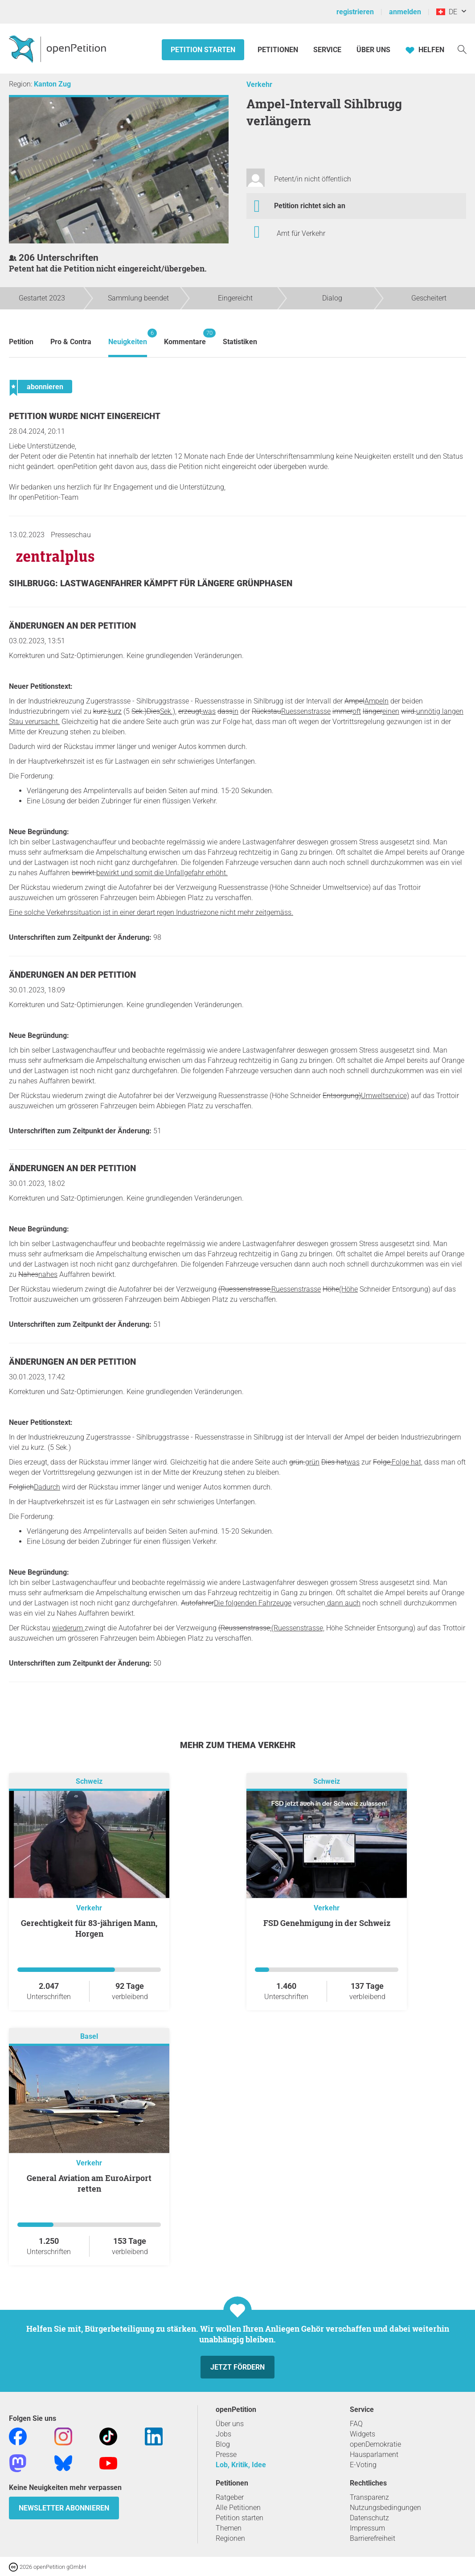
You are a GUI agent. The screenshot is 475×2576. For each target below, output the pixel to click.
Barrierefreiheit (372, 2538)
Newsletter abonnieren (64, 2508)
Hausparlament (374, 2454)
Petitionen (279, 49)
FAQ (356, 2424)
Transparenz (369, 2497)
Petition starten (203, 49)
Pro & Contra (70, 341)
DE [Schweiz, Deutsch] (446, 12)
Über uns (230, 2424)
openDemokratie (375, 2444)
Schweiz (89, 1782)
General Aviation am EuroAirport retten (89, 2183)
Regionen (230, 2538)
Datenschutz (369, 2518)
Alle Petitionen (238, 2507)
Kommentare (185, 337)
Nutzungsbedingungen (385, 2507)
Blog (223, 2444)
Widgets (362, 2434)
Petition (21, 341)
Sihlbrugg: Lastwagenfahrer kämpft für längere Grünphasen (150, 583)
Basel (89, 2037)
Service (327, 49)
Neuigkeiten (127, 337)
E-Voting (363, 2465)
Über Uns (373, 49)
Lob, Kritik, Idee (241, 2465)
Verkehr (259, 84)
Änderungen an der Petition (72, 626)
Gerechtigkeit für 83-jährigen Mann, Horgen (89, 1928)
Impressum (367, 2528)
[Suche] (462, 49)
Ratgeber (230, 2497)
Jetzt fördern (237, 2367)
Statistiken (240, 341)
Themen (229, 2528)
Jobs (223, 2434)
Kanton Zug (52, 84)
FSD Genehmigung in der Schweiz (326, 1923)
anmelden (405, 12)
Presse (226, 2454)
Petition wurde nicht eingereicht (84, 416)
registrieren (355, 12)
